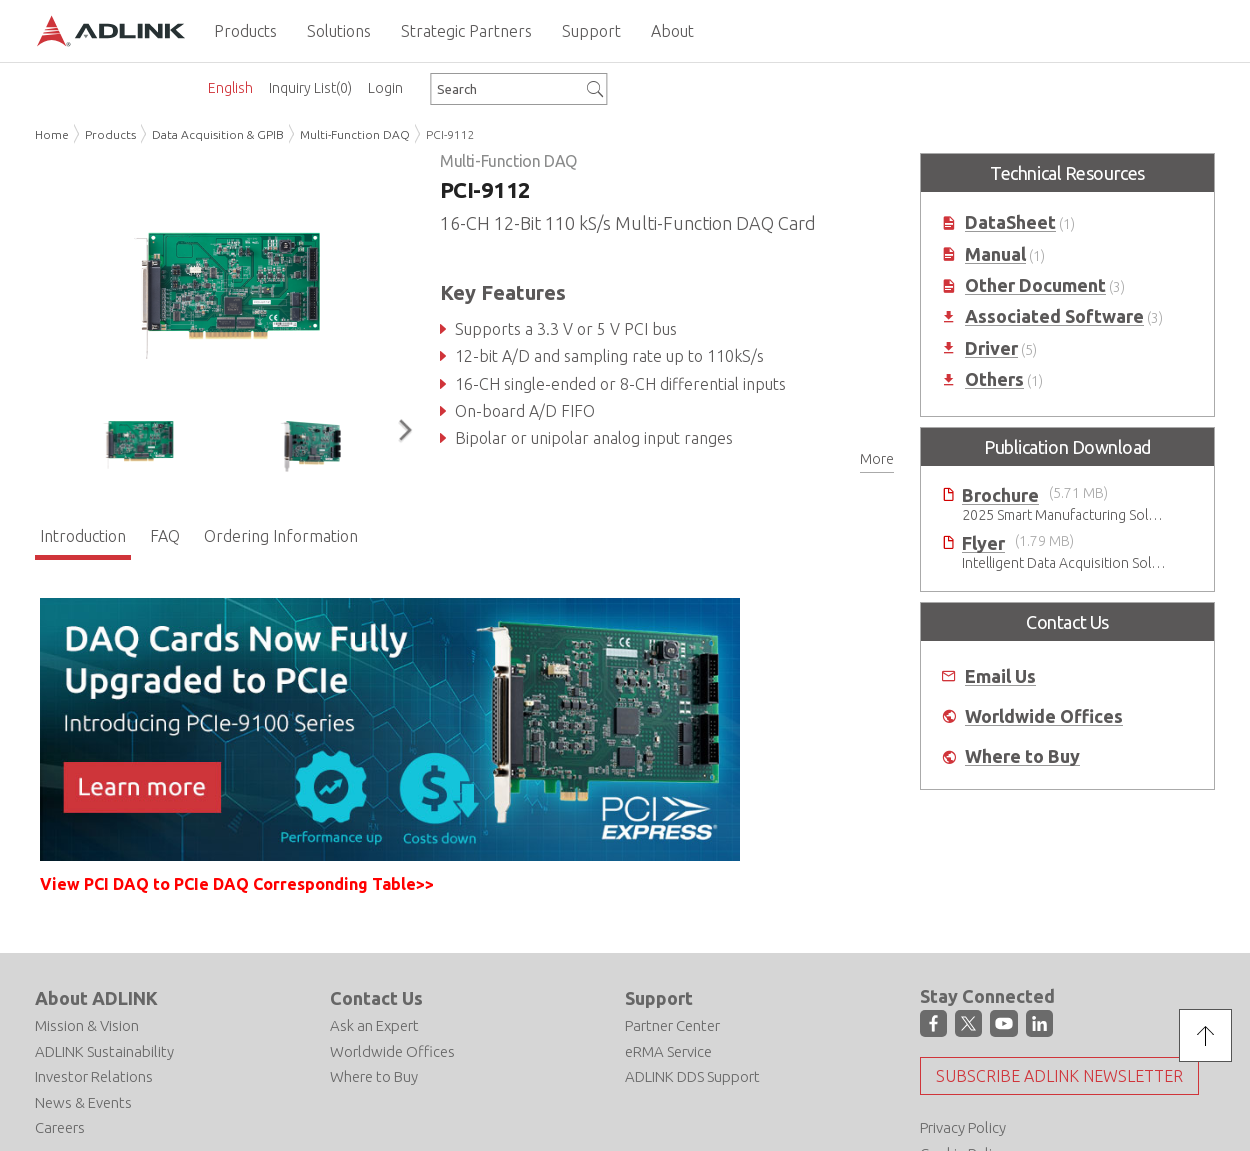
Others (994, 379)
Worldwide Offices (1044, 716)
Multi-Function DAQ (355, 134)
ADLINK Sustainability (104, 1050)
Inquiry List (310, 88)
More (877, 459)
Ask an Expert (374, 1025)
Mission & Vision (87, 1025)
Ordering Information (281, 535)
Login (385, 88)
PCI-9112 (450, 134)
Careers (60, 1127)
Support (659, 997)
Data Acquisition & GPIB (218, 134)
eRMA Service (668, 1050)
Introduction (83, 535)
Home (52, 134)
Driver (991, 348)
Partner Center (672, 1025)
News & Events (83, 1101)
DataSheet (1010, 222)
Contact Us (376, 997)
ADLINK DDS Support (692, 1076)
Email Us (1000, 676)
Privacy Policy (963, 1126)
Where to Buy (1022, 756)
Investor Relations (94, 1076)
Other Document (1035, 285)
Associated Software (1054, 316)
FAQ (165, 535)
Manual (995, 254)
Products (110, 134)
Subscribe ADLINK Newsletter (1059, 1075)
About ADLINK (96, 997)
